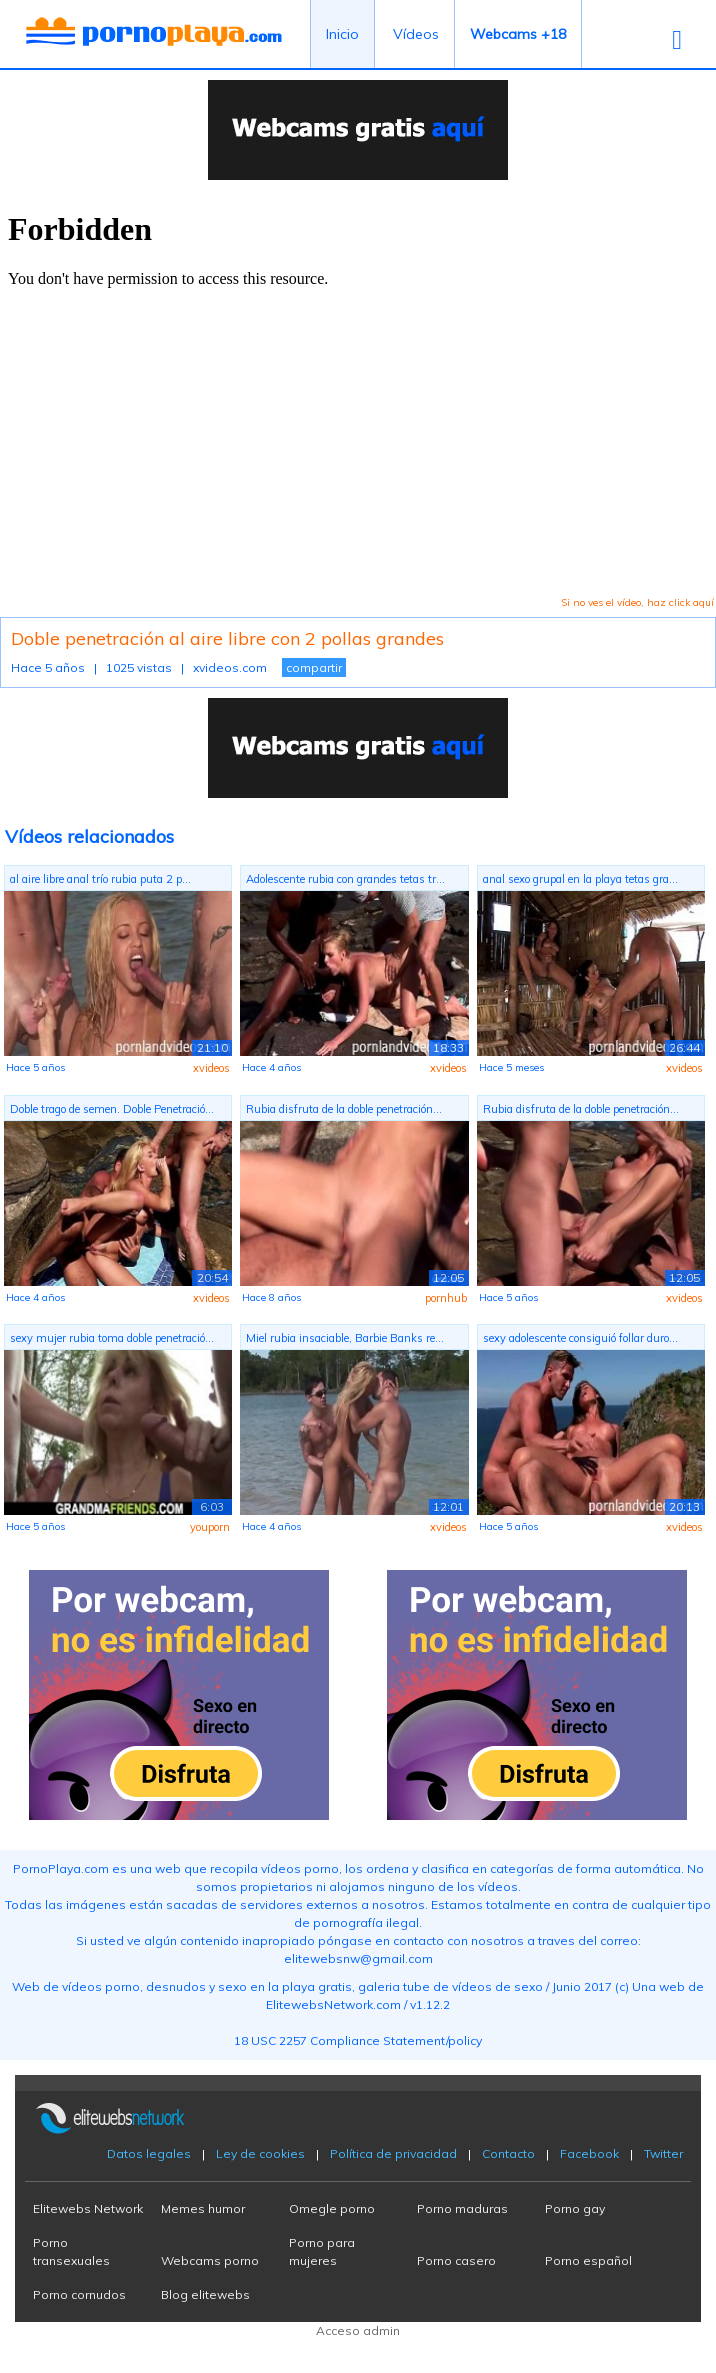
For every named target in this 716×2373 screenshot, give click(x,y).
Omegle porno (332, 2208)
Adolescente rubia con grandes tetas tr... (345, 879)
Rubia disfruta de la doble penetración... (344, 1109)
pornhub (446, 1298)
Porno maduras (462, 2208)
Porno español (588, 2260)
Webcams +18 (518, 34)
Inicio (342, 34)
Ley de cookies (260, 2153)
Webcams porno (210, 2260)
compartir (314, 667)
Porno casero (456, 2260)
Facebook (589, 2153)
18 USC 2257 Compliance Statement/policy (358, 2040)
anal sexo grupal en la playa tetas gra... (580, 879)
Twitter (663, 2153)
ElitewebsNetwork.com (333, 2004)
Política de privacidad (393, 2153)
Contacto (508, 2153)
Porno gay (575, 2208)
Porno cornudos (79, 2294)
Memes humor (203, 2208)
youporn (210, 1527)
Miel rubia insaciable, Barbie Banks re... (345, 1338)
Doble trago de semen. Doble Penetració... (112, 1109)
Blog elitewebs (205, 2294)
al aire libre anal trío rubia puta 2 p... (100, 879)
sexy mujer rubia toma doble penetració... (112, 1338)
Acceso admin (358, 2330)
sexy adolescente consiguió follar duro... (580, 1338)
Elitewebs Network (88, 2208)
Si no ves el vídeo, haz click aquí (637, 602)
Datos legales (149, 2153)
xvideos (211, 1068)
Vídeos (416, 34)
